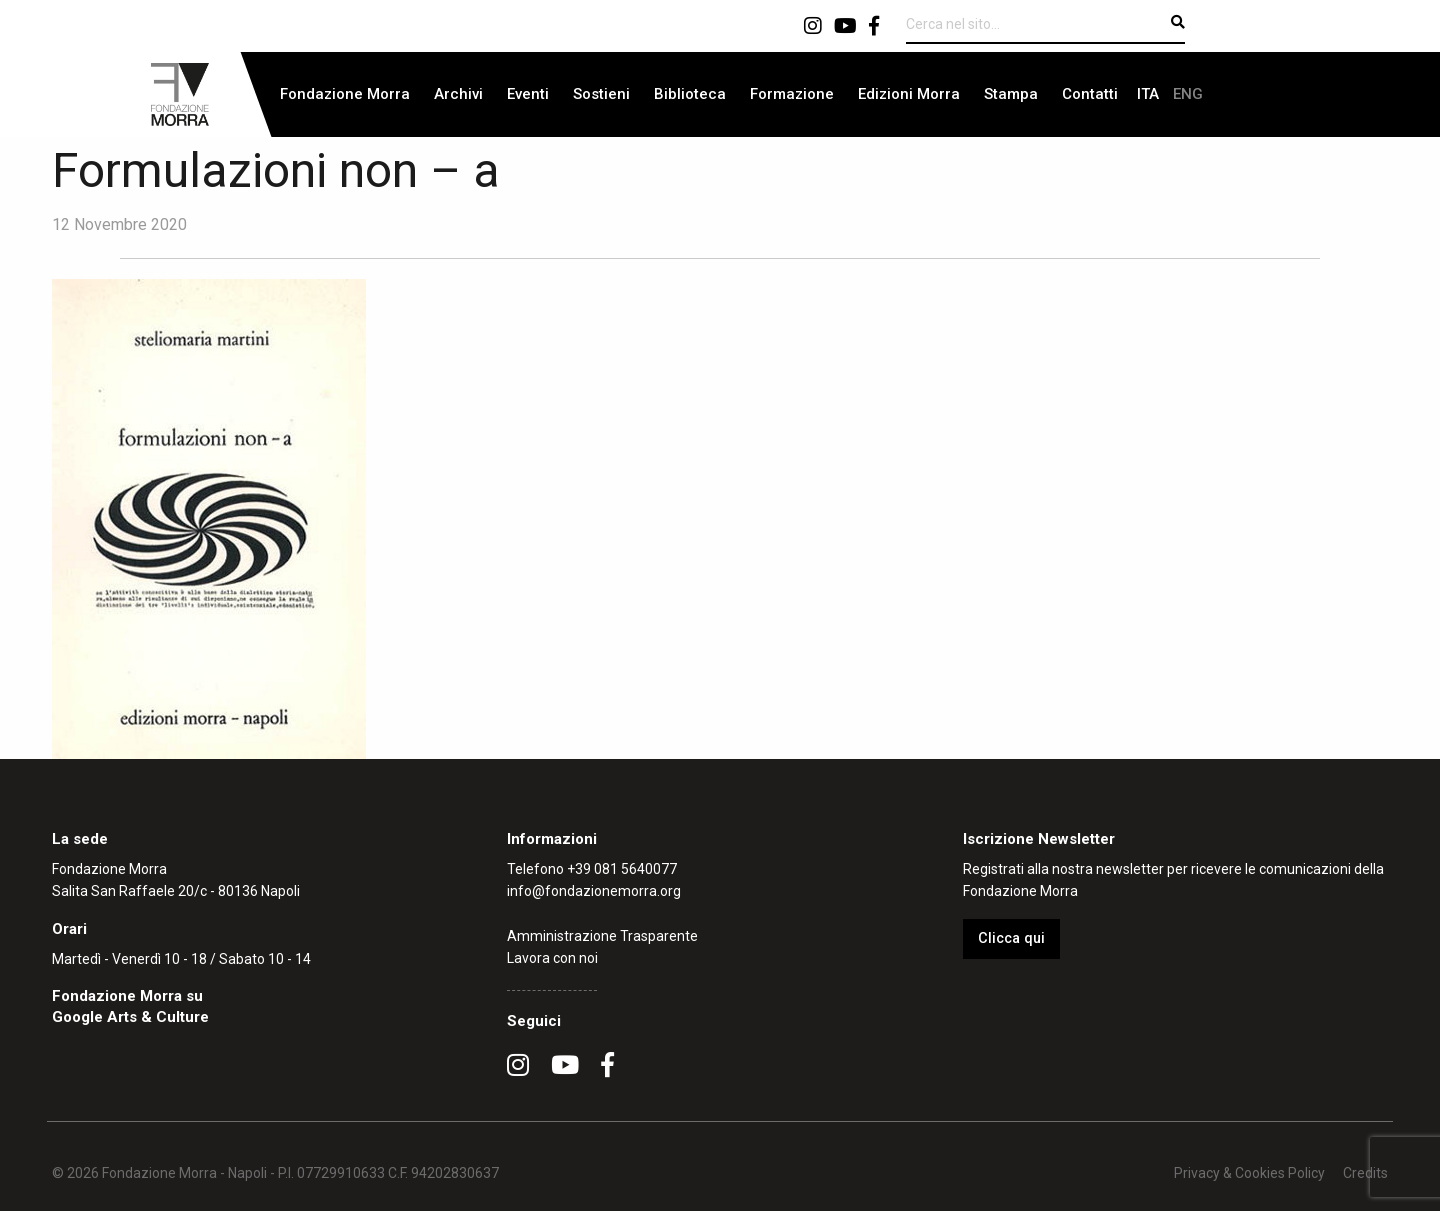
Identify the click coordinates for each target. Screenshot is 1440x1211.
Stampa (1011, 94)
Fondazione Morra (345, 94)
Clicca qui (1011, 938)
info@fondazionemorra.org (594, 891)
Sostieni (601, 94)
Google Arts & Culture (130, 1017)
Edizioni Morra (909, 94)
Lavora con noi (552, 958)
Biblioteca (690, 94)
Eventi (528, 94)
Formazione (792, 94)
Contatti (1090, 94)
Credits (1365, 1173)
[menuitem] (345, 94)
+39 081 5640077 (622, 869)
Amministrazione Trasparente (602, 936)
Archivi (458, 94)
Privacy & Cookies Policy (1249, 1173)
